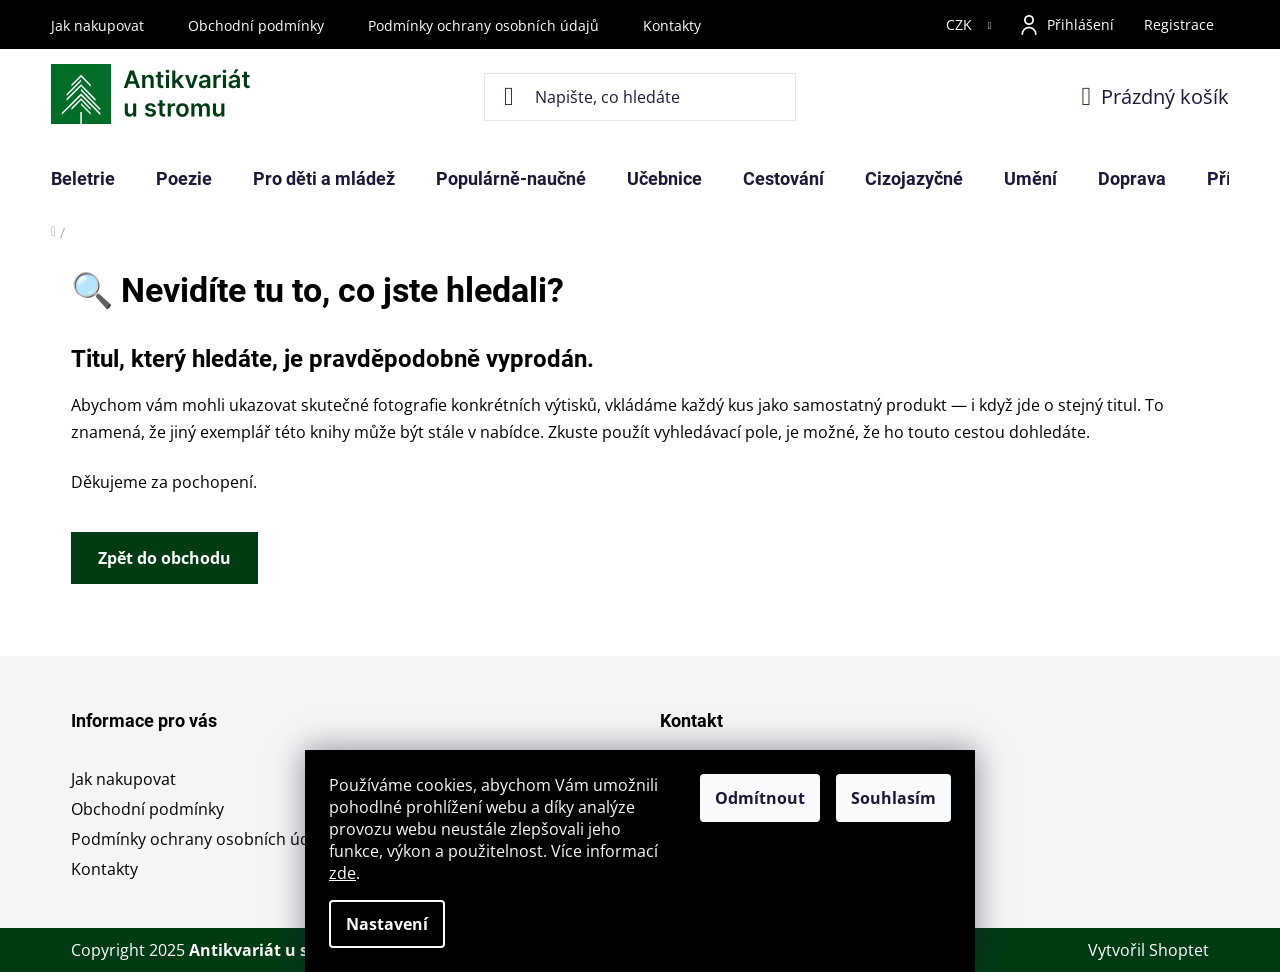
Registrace (1179, 24)
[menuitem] (83, 179)
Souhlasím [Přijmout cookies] (893, 798)
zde (342, 873)
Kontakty (672, 25)
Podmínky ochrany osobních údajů (483, 25)
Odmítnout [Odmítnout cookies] (760, 798)
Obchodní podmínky (256, 25)
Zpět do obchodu (164, 558)
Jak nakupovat (97, 25)
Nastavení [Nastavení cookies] (387, 924)
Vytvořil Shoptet (1148, 950)
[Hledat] (640, 97)
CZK (961, 24)
